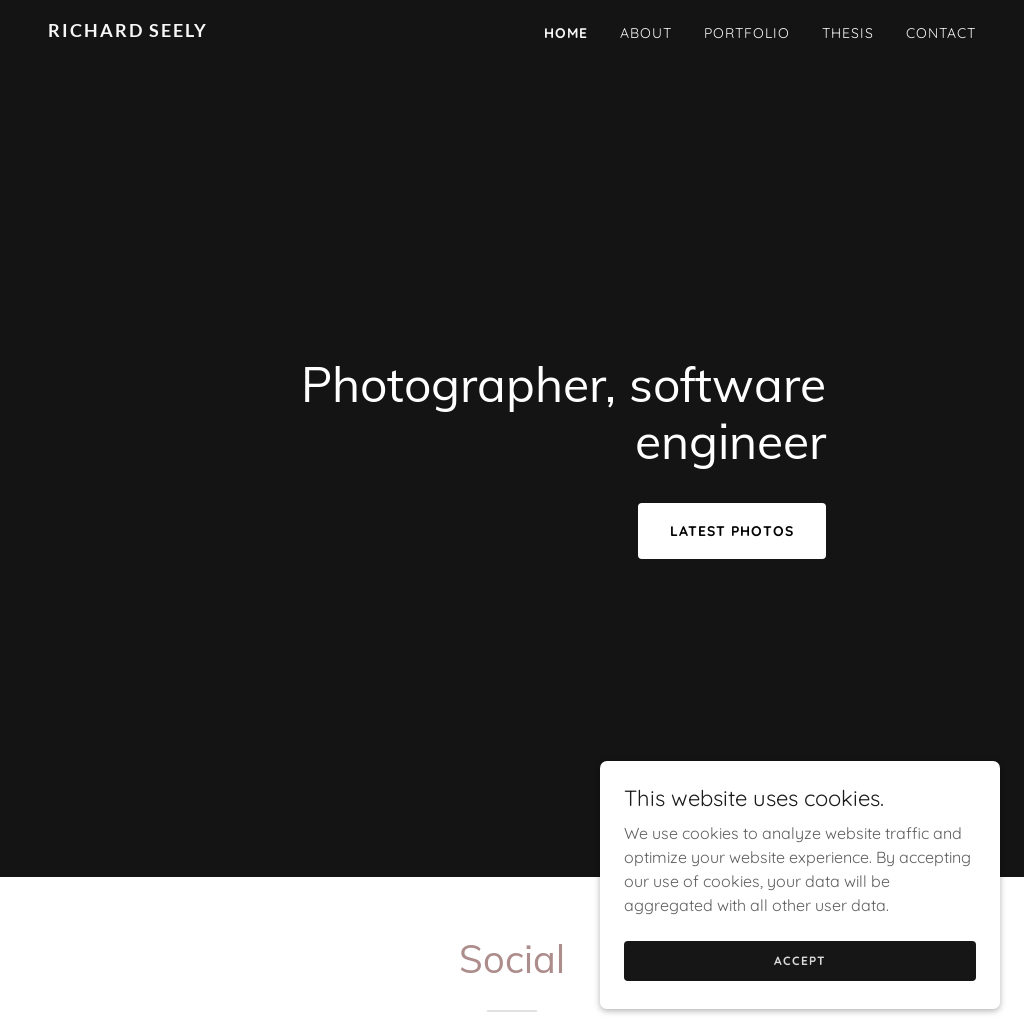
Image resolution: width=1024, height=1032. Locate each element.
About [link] (646, 33)
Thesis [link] (848, 33)
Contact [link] (941, 33)
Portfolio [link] (747, 33)
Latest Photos (732, 531)
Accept (799, 987)
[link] (210, 31)
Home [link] (566, 33)
